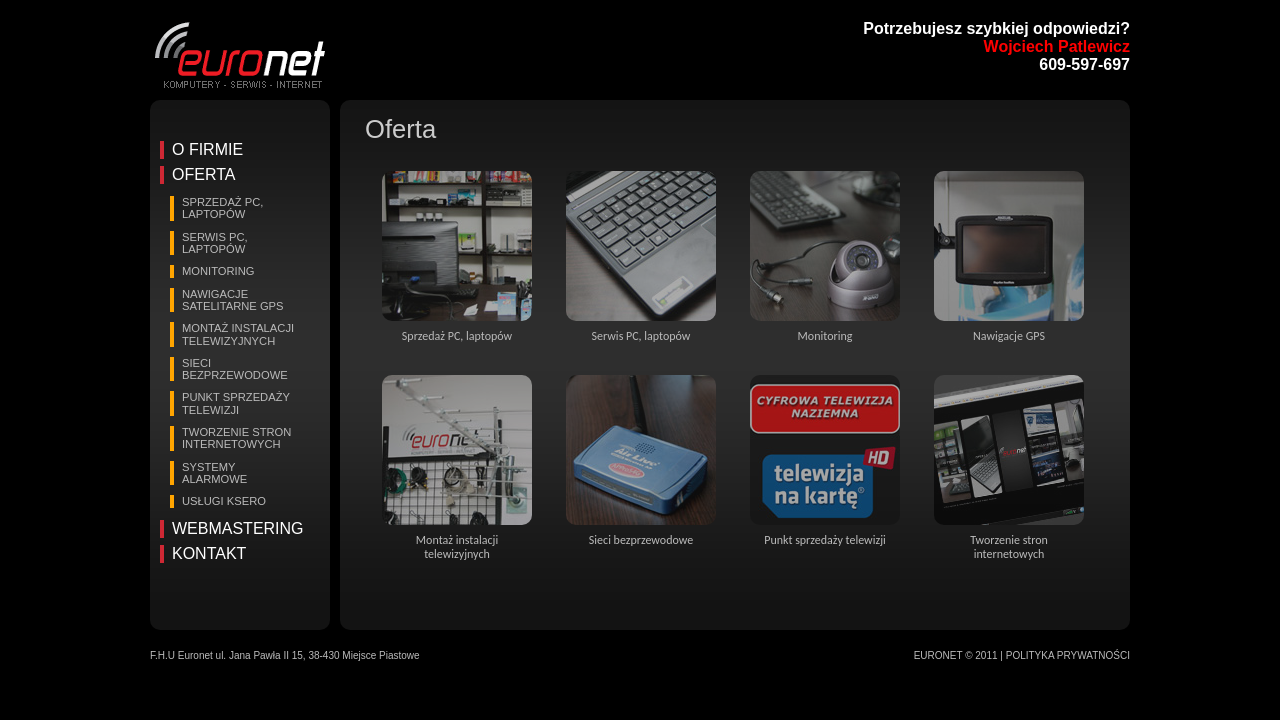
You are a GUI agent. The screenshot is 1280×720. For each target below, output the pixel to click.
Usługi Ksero (224, 501)
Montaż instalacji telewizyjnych (238, 334)
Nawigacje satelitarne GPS (233, 300)
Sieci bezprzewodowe (235, 369)
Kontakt (209, 553)
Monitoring (218, 271)
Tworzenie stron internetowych (236, 438)
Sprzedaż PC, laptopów (222, 208)
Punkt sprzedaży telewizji (236, 403)
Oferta (203, 174)
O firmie (207, 149)
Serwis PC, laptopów (215, 243)
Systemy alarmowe (214, 473)
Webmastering (238, 528)
